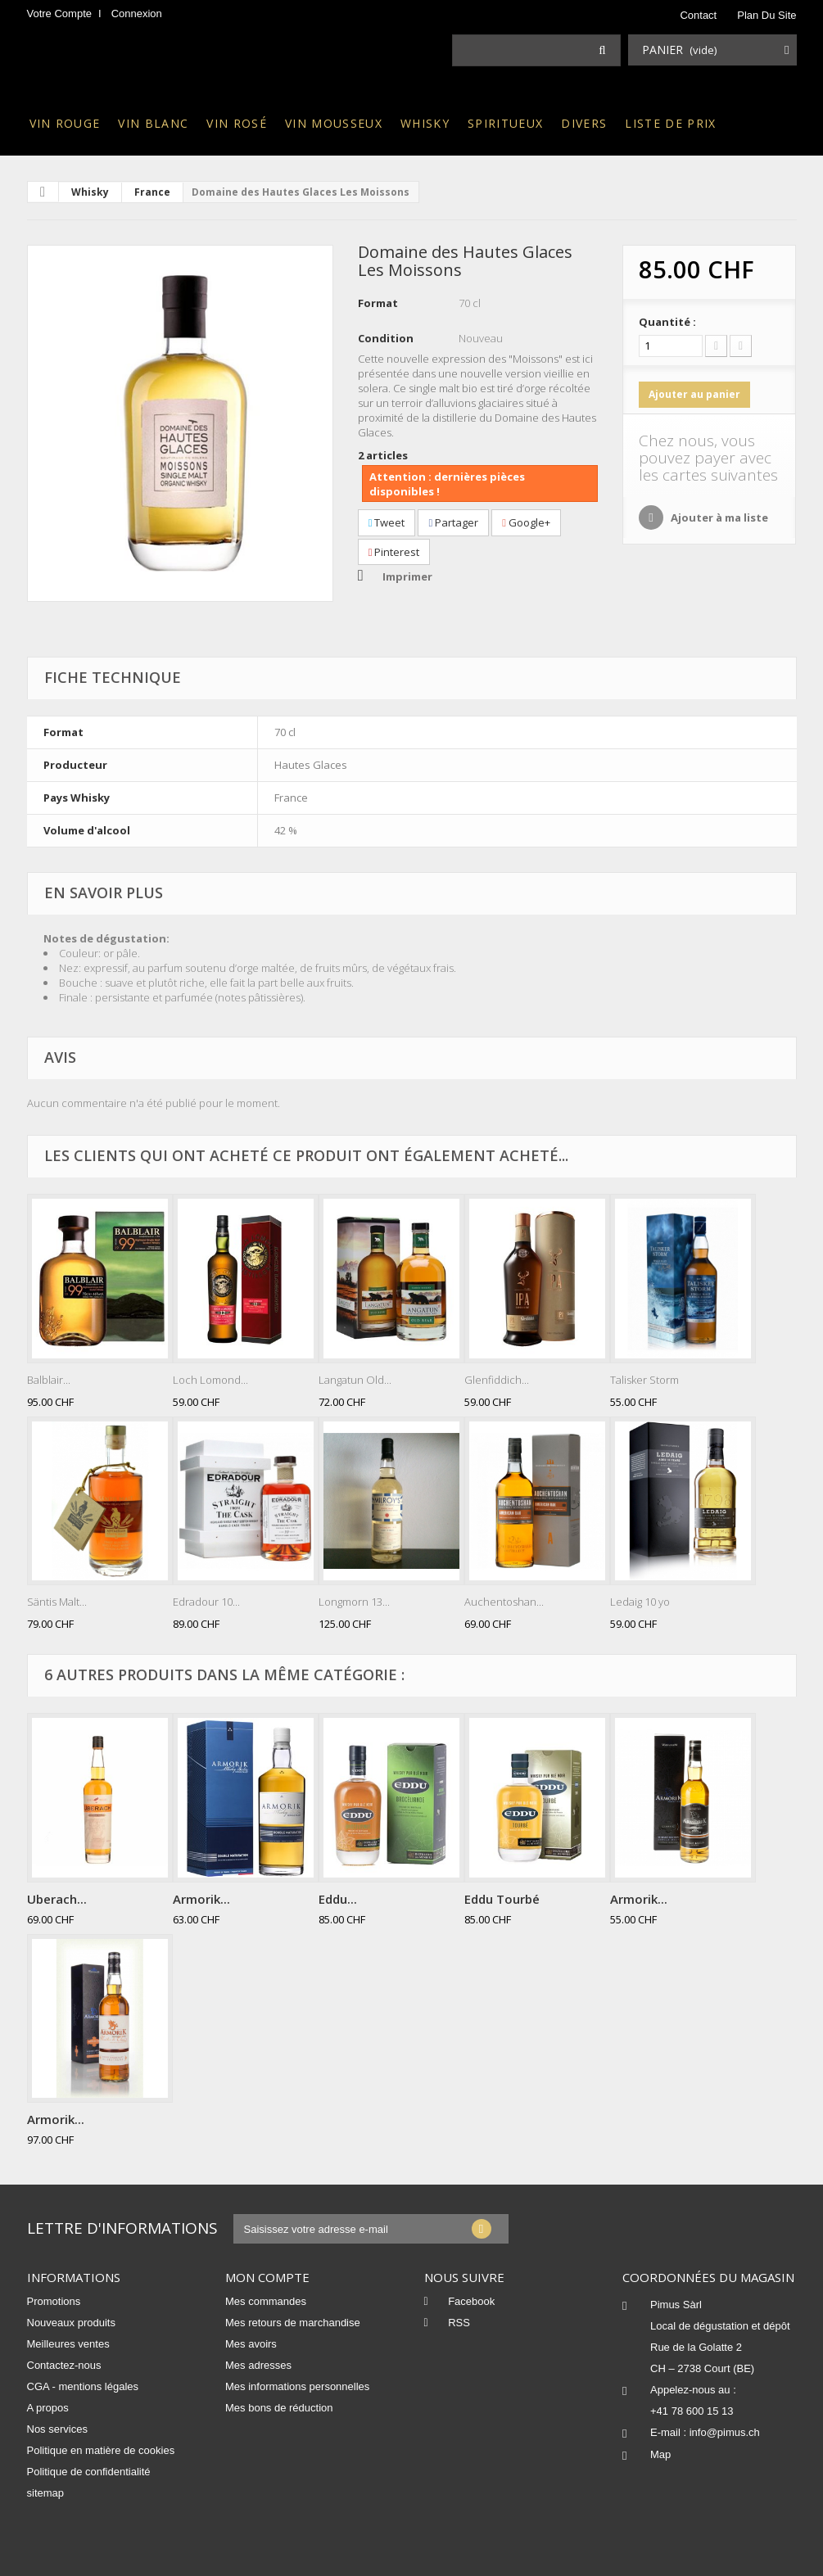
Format (378, 303)
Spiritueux (505, 123)
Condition (386, 338)
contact (698, 15)
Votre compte (60, 13)
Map (660, 2454)
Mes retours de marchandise (292, 2322)
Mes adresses (258, 2365)
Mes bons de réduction (279, 2408)
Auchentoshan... (504, 1601)
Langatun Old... (355, 1379)
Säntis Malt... (57, 1601)
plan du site (766, 15)
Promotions (54, 2301)
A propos (48, 2408)
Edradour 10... (206, 1601)
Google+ (526, 522)
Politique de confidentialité (89, 2471)
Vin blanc (153, 123)
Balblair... (48, 1379)
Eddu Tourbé (502, 1899)
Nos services (57, 2429)
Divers (584, 123)
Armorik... (201, 1899)
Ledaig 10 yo (640, 1601)
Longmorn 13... (354, 1601)
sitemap (46, 2493)
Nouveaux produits (71, 2322)
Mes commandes (265, 2301)
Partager (453, 522)
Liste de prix (670, 123)
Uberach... (57, 1899)
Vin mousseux (333, 123)
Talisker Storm (644, 1379)
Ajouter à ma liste (718, 517)
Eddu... (338, 1899)
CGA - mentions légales (83, 2386)
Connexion (136, 13)
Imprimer (407, 576)
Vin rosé (236, 123)
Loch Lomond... (210, 1379)
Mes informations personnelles (297, 2386)
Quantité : (667, 321)
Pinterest (394, 552)
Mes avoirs (251, 2344)
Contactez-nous (64, 2365)
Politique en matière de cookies (101, 2450)
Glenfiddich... (496, 1379)
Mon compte (267, 2277)
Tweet (387, 522)
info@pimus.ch (725, 2432)
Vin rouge (65, 123)
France (152, 192)
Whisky (425, 123)
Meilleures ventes (68, 2344)
